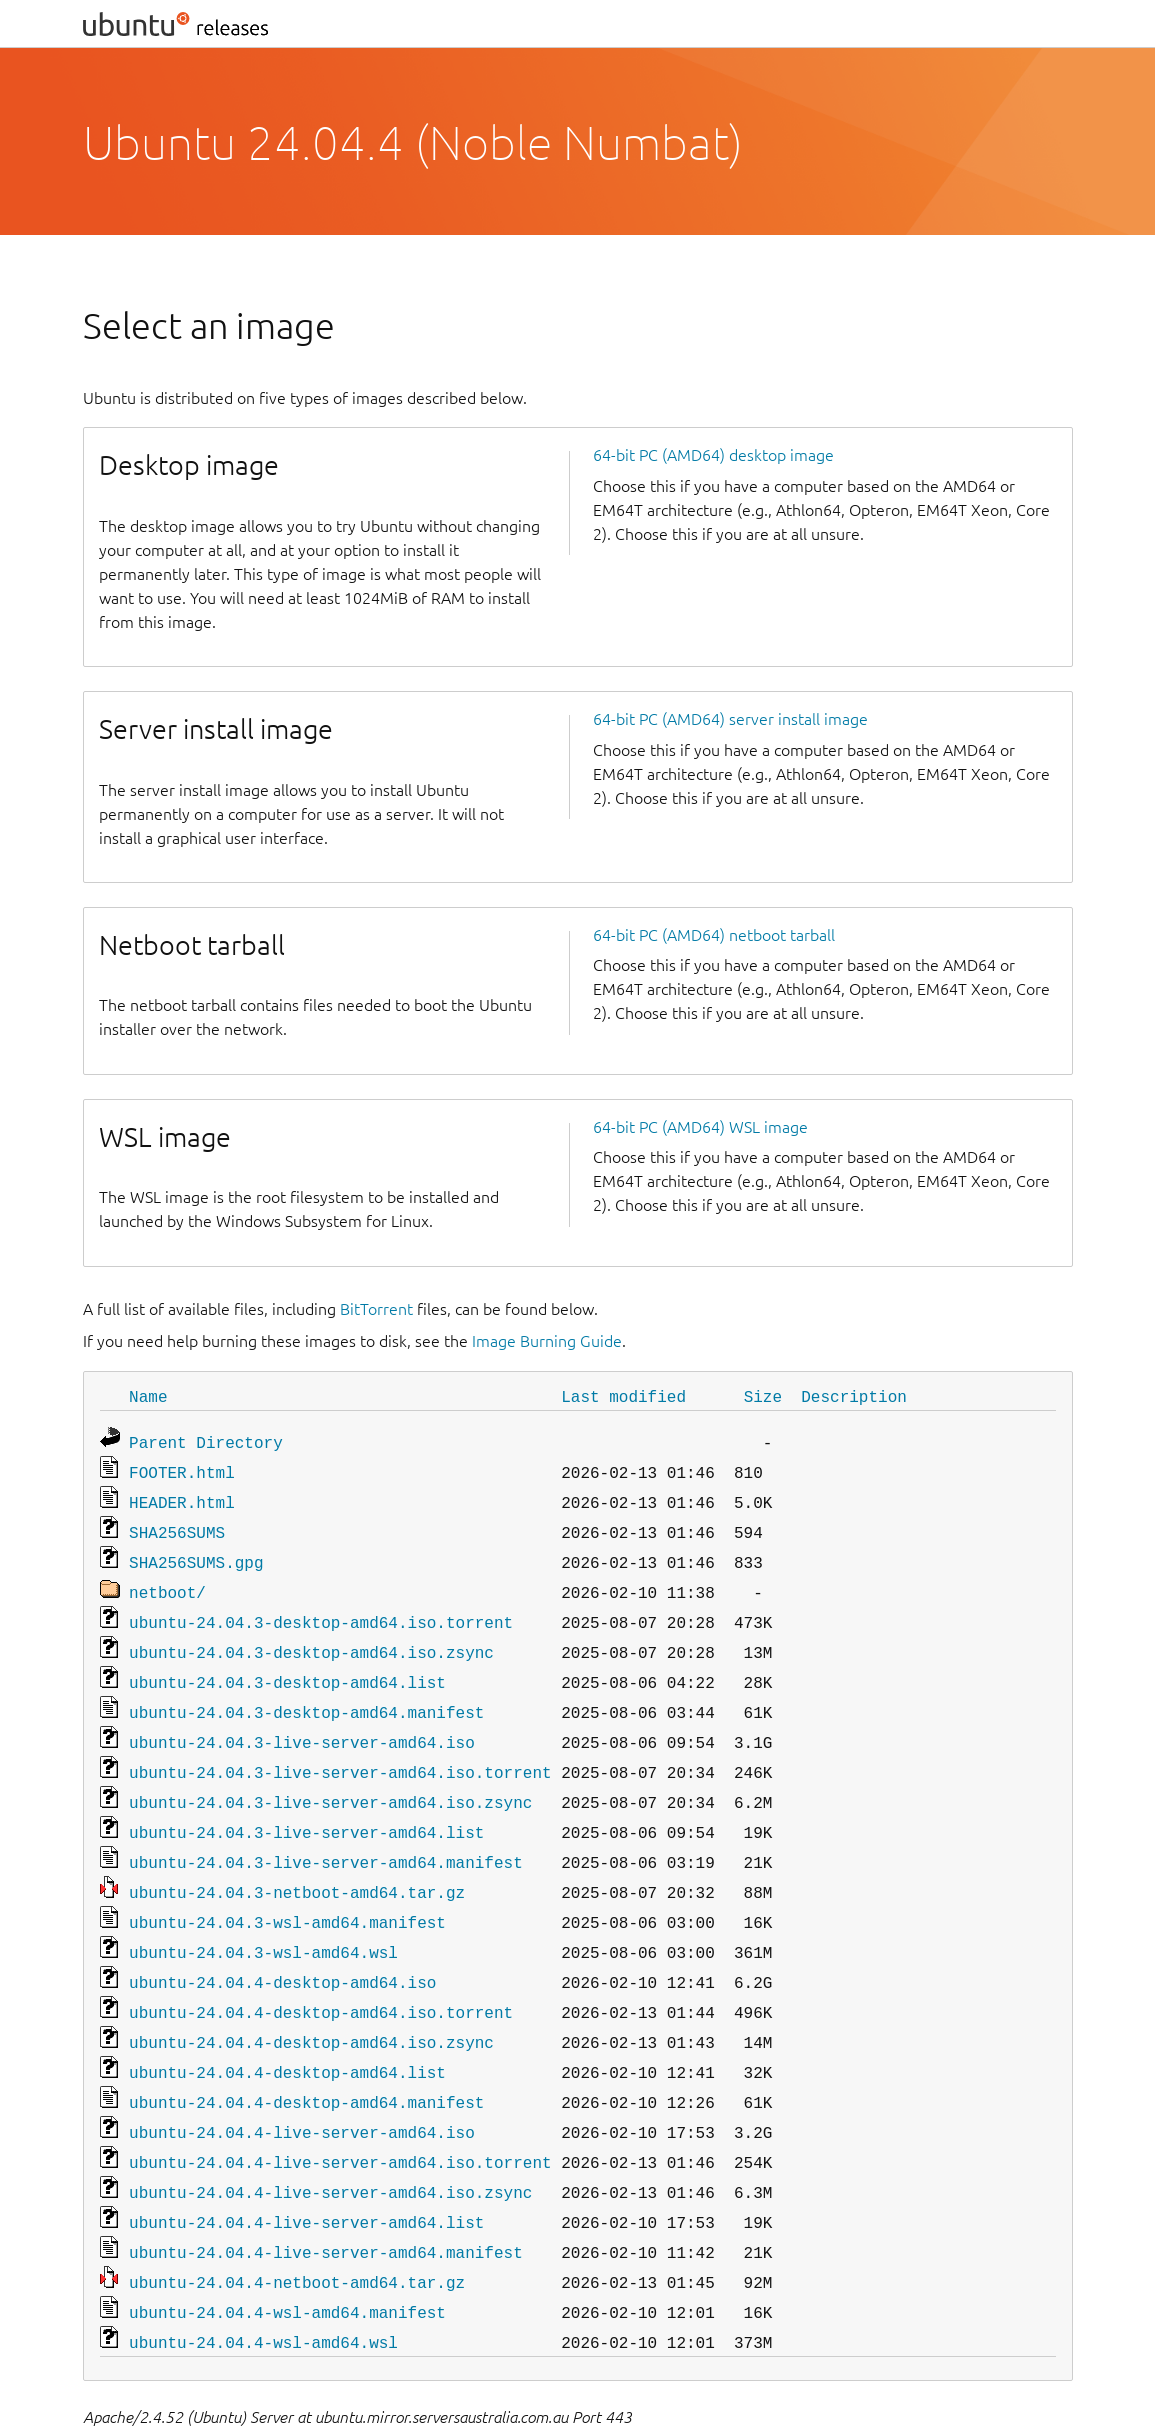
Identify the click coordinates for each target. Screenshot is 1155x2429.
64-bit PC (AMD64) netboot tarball (714, 935)
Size (763, 1396)
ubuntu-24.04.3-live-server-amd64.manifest (326, 1832)
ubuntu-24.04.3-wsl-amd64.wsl (263, 1916)
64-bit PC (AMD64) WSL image (700, 1127)
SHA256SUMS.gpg (196, 1552)
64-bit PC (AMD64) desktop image (713, 455)
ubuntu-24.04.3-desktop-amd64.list (287, 1664)
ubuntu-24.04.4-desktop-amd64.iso (282, 1944)
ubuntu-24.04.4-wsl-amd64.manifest (287, 2252)
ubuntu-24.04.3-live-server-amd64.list (306, 1804)
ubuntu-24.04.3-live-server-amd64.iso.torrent (340, 1748)
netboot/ (167, 1580)
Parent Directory (206, 1440)
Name (148, 1396)
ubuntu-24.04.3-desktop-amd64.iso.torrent (321, 1608)
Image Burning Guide (547, 1341)
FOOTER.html (182, 1468)
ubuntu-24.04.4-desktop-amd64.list (287, 2028)
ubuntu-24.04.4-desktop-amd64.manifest (306, 2056)
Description (854, 1396)
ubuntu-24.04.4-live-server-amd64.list (306, 2168)
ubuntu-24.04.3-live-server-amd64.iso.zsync (330, 1776)
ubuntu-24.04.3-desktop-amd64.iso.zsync (311, 1636)
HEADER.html (182, 1496)
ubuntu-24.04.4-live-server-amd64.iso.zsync (330, 2140)
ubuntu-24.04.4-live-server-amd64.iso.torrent (340, 2112)
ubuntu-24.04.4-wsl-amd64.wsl (263, 2280)
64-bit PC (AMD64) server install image (730, 719)
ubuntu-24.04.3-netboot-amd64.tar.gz (297, 1860)
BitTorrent (376, 1309)
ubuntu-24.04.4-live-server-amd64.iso (302, 2084)
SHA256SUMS (177, 1524)
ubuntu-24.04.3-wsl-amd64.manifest (287, 1888)
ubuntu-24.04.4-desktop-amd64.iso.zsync (311, 2000)
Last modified (623, 1396)
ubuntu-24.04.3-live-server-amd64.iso (302, 1720)
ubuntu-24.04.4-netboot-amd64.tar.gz (297, 2224)
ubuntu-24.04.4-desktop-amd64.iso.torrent (321, 1972)
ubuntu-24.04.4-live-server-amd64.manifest (326, 2196)
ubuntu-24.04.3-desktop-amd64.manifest (306, 1692)
